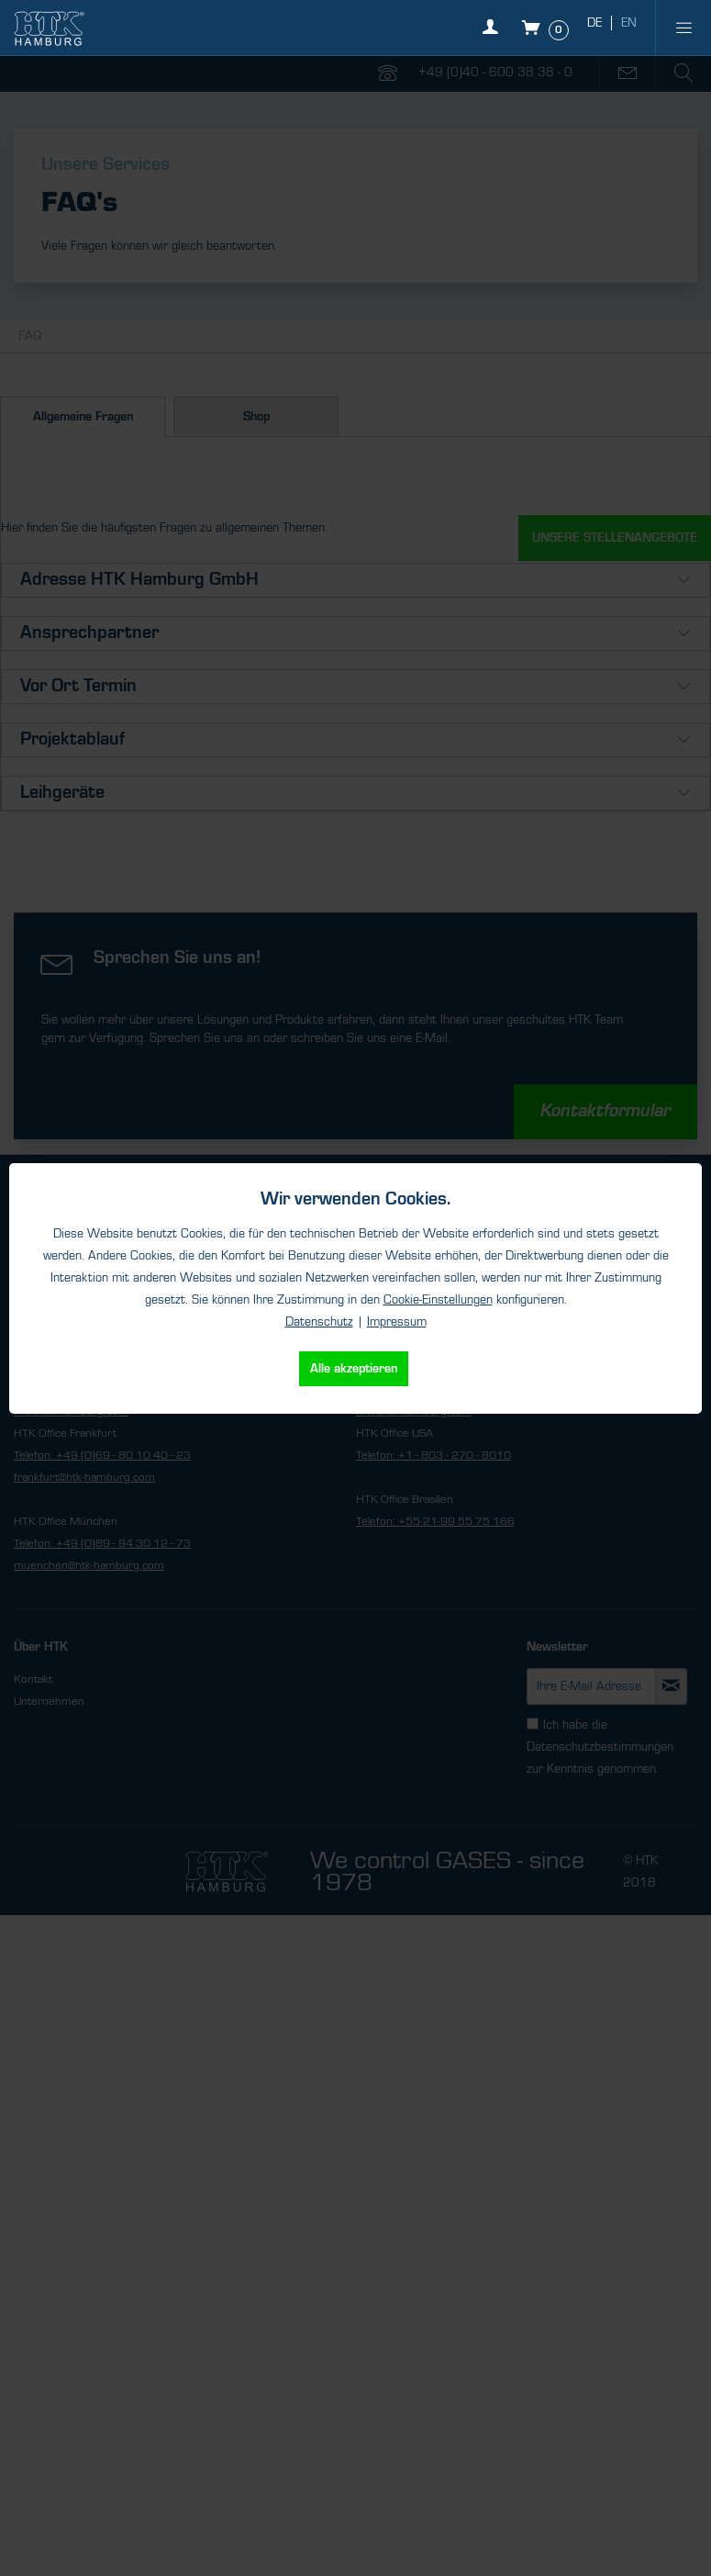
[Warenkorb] (547, 27)
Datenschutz (319, 1322)
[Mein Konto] (495, 37)
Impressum (397, 1322)
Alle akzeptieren (353, 1368)
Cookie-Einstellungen (438, 1300)
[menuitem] (683, 27)
